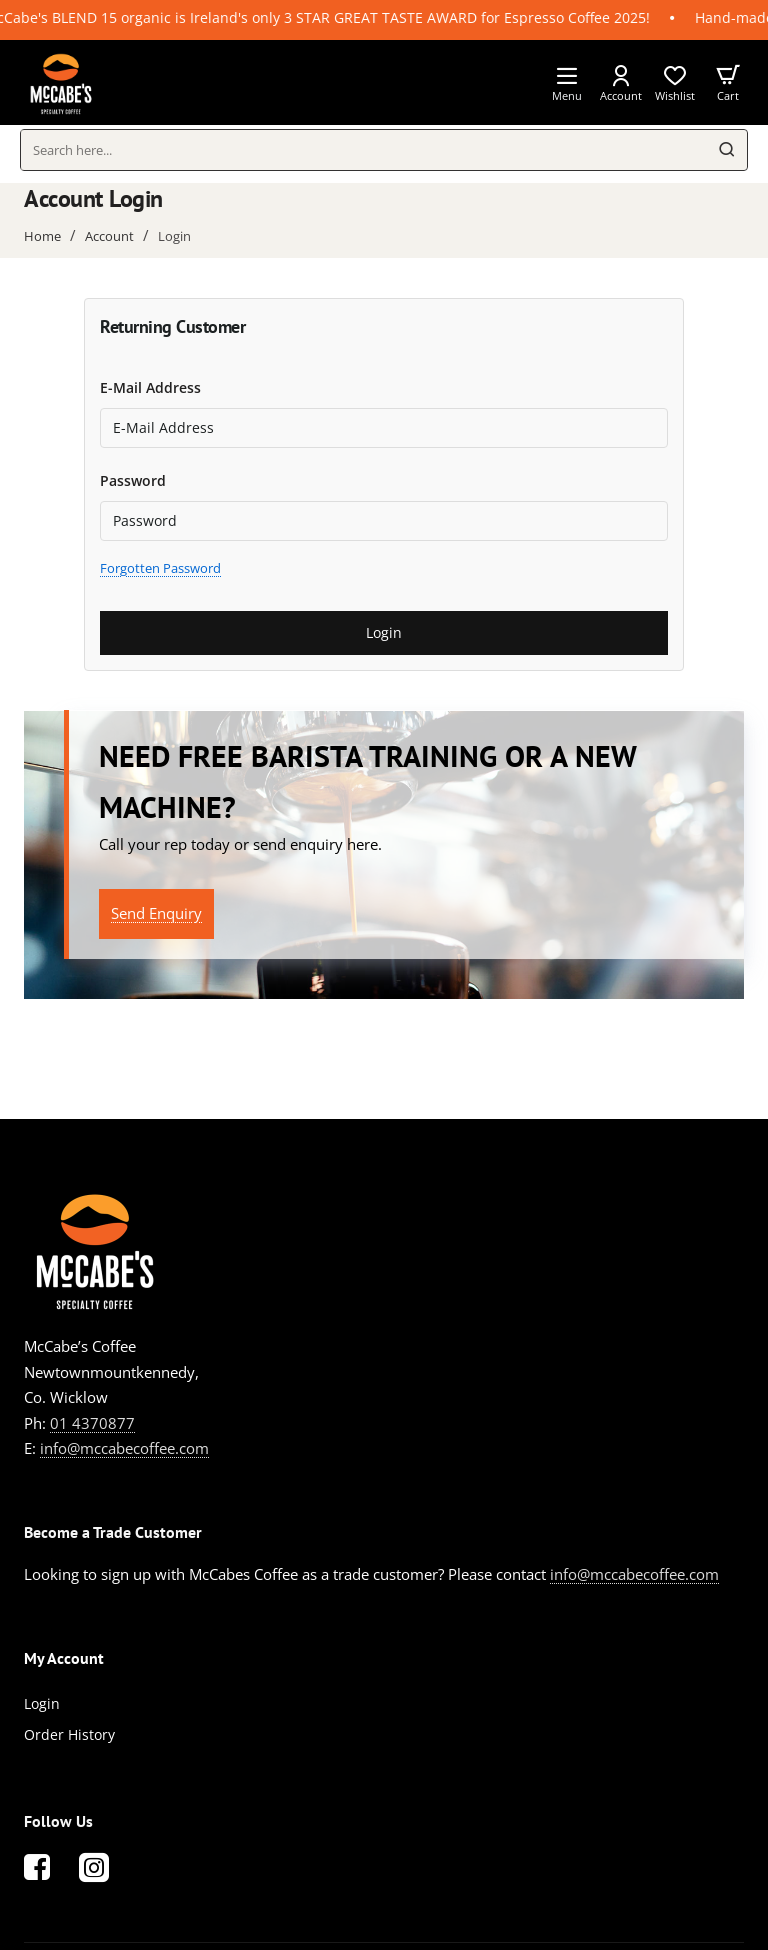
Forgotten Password (160, 568)
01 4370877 (92, 1423)
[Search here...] (727, 150)
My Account (64, 1658)
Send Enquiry (156, 913)
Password (133, 480)
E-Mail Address (150, 387)
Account (109, 236)
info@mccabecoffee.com (124, 1448)
